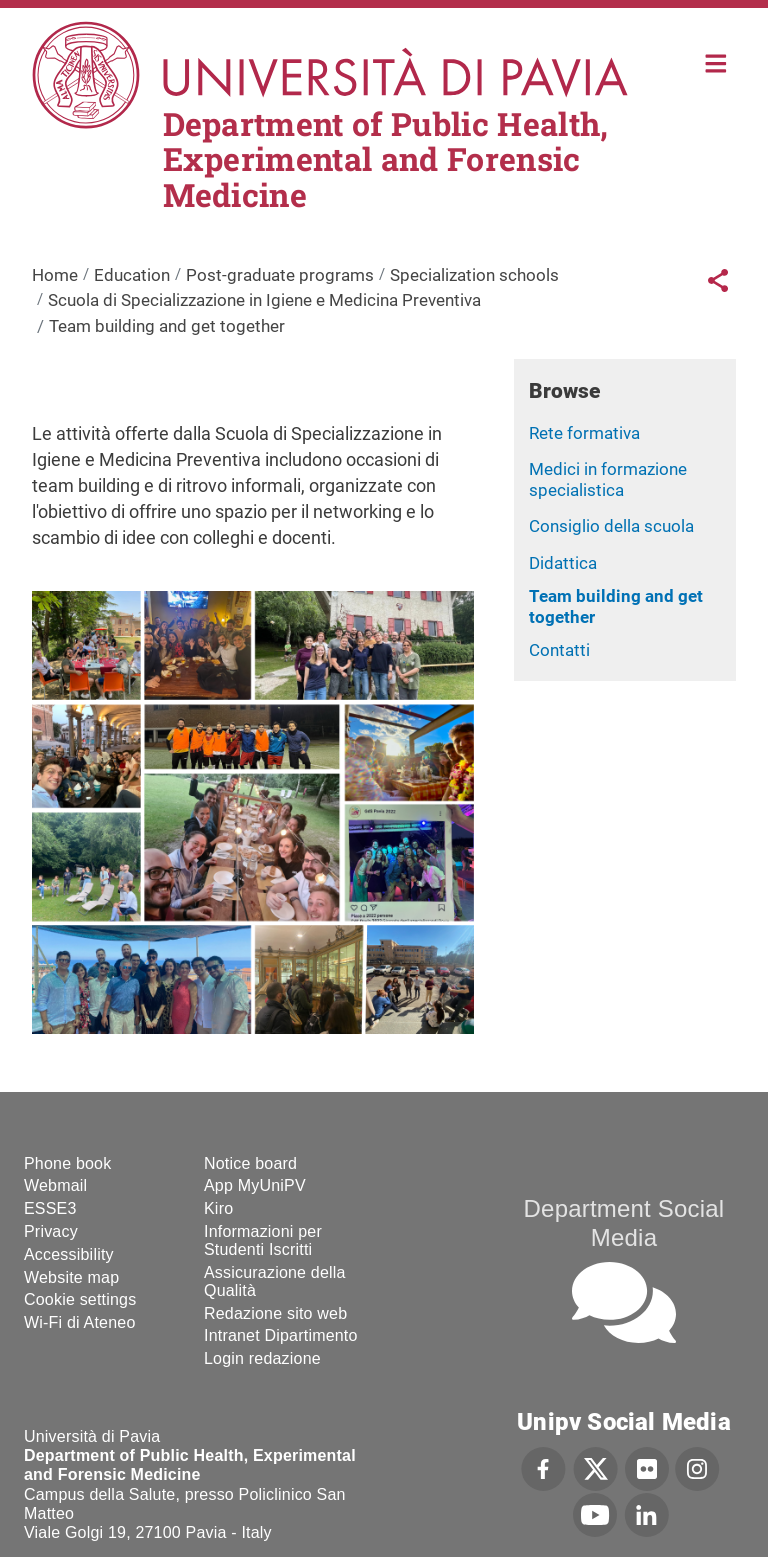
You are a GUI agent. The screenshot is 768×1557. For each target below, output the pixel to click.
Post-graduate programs (280, 275)
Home (716, 61)
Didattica (563, 563)
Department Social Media (624, 1223)
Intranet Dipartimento (281, 1335)
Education (132, 275)
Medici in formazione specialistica (608, 479)
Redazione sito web (275, 1313)
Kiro (218, 1208)
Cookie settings (80, 1299)
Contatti (559, 650)
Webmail (55, 1185)
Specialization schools (474, 275)
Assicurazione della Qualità (275, 1281)
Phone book (67, 1163)
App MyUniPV (255, 1185)
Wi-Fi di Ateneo (79, 1322)
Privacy (51, 1231)
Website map (71, 1277)
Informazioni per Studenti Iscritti (263, 1240)
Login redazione (262, 1358)
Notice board (250, 1163)
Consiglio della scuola (611, 526)
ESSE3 (50, 1208)
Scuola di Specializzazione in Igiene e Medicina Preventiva (264, 300)
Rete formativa (584, 433)
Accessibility (69, 1254)
